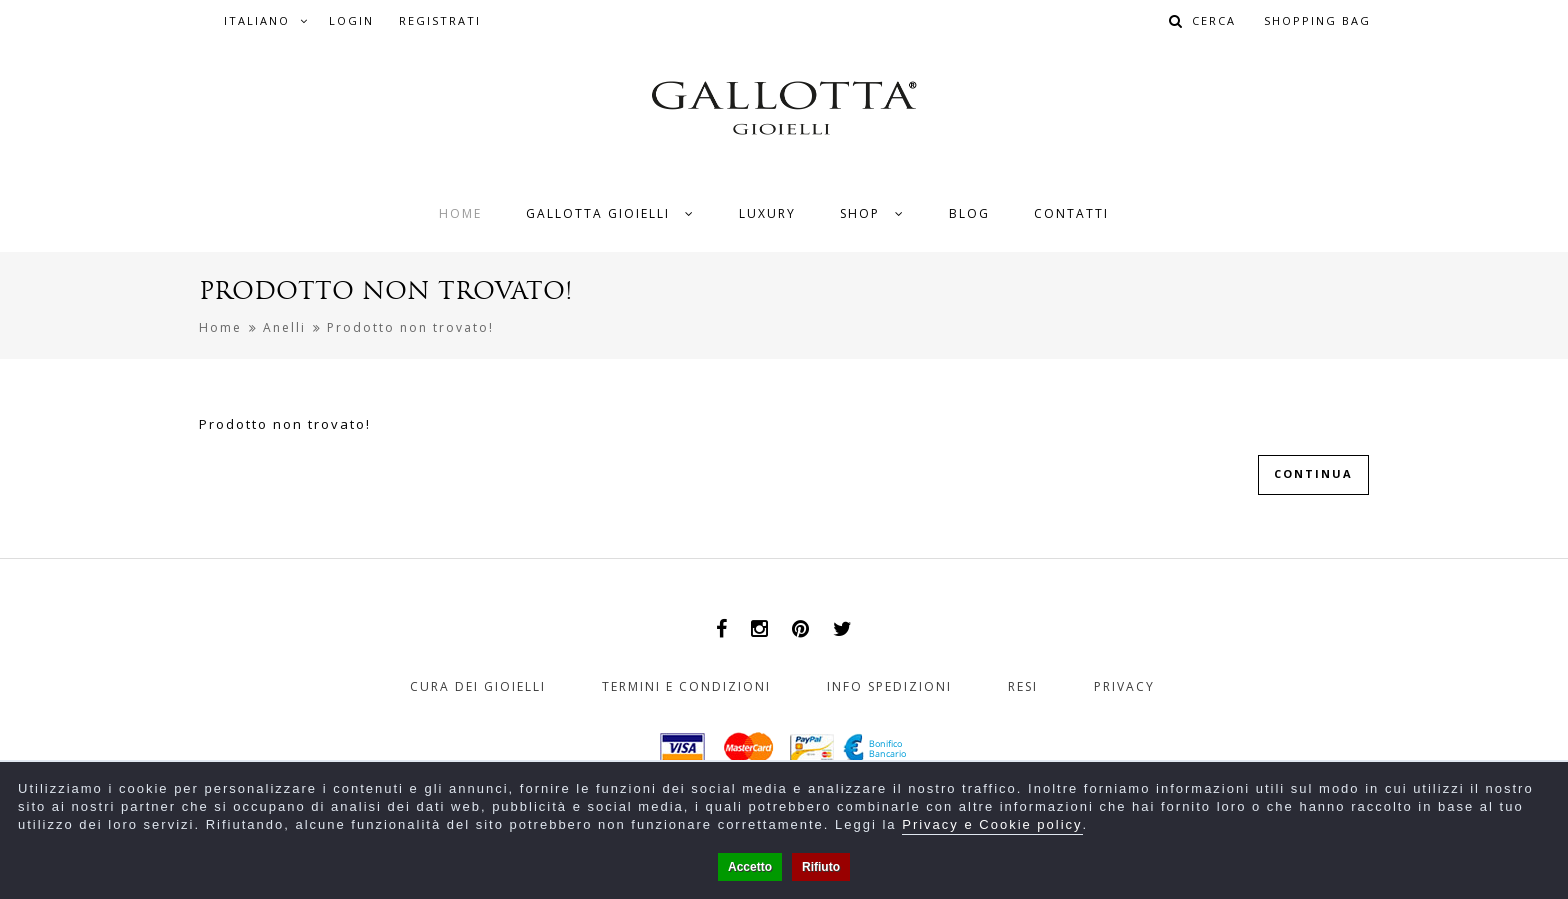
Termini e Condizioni (686, 686)
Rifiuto (821, 867)
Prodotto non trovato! (410, 327)
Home (220, 327)
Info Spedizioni (889, 686)
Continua (1313, 473)
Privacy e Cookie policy (992, 824)
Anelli (284, 327)
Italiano (266, 20)
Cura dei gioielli (478, 686)
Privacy (1124, 686)
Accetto (750, 867)
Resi (1023, 686)
